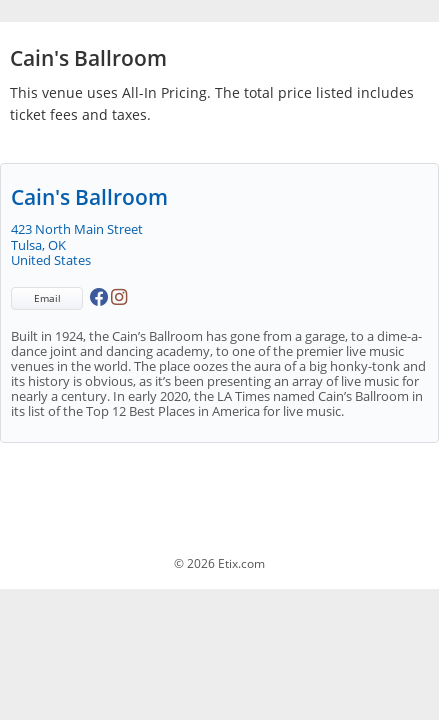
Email (47, 298)
